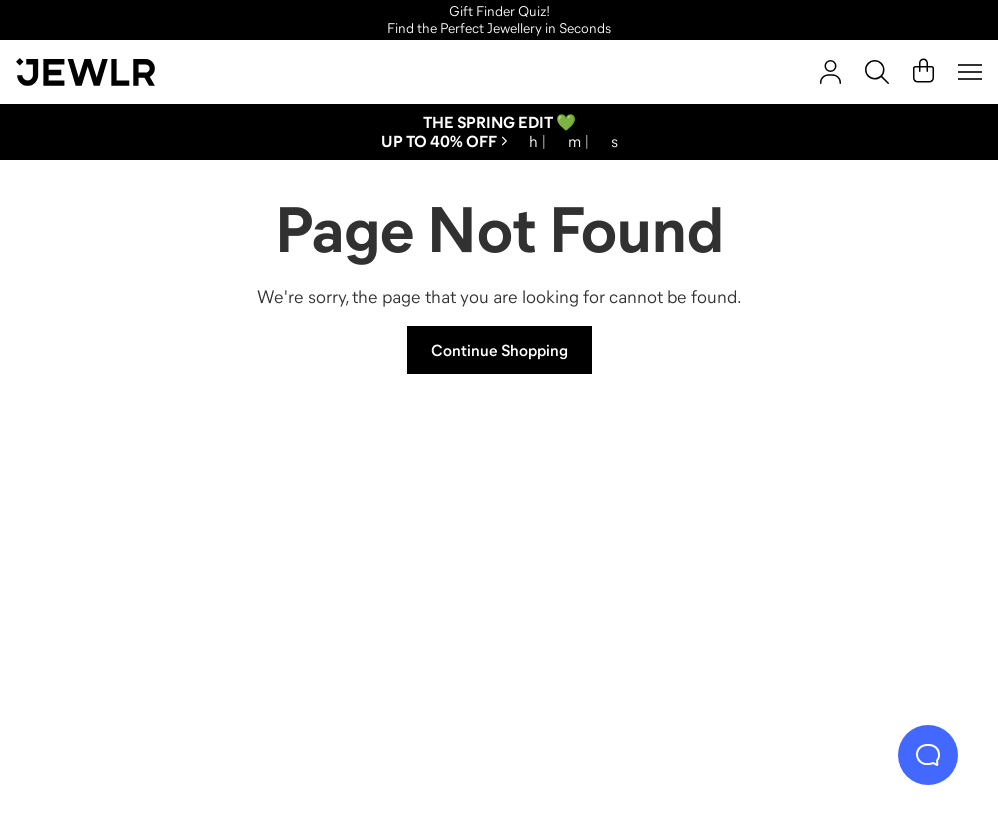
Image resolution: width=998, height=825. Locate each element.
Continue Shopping (499, 350)
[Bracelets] (856, 564)
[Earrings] (618, 564)
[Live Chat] (928, 755)
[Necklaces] (381, 564)
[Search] (877, 72)
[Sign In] (830, 72)
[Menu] (970, 72)
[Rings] (143, 564)
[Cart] (923, 72)
